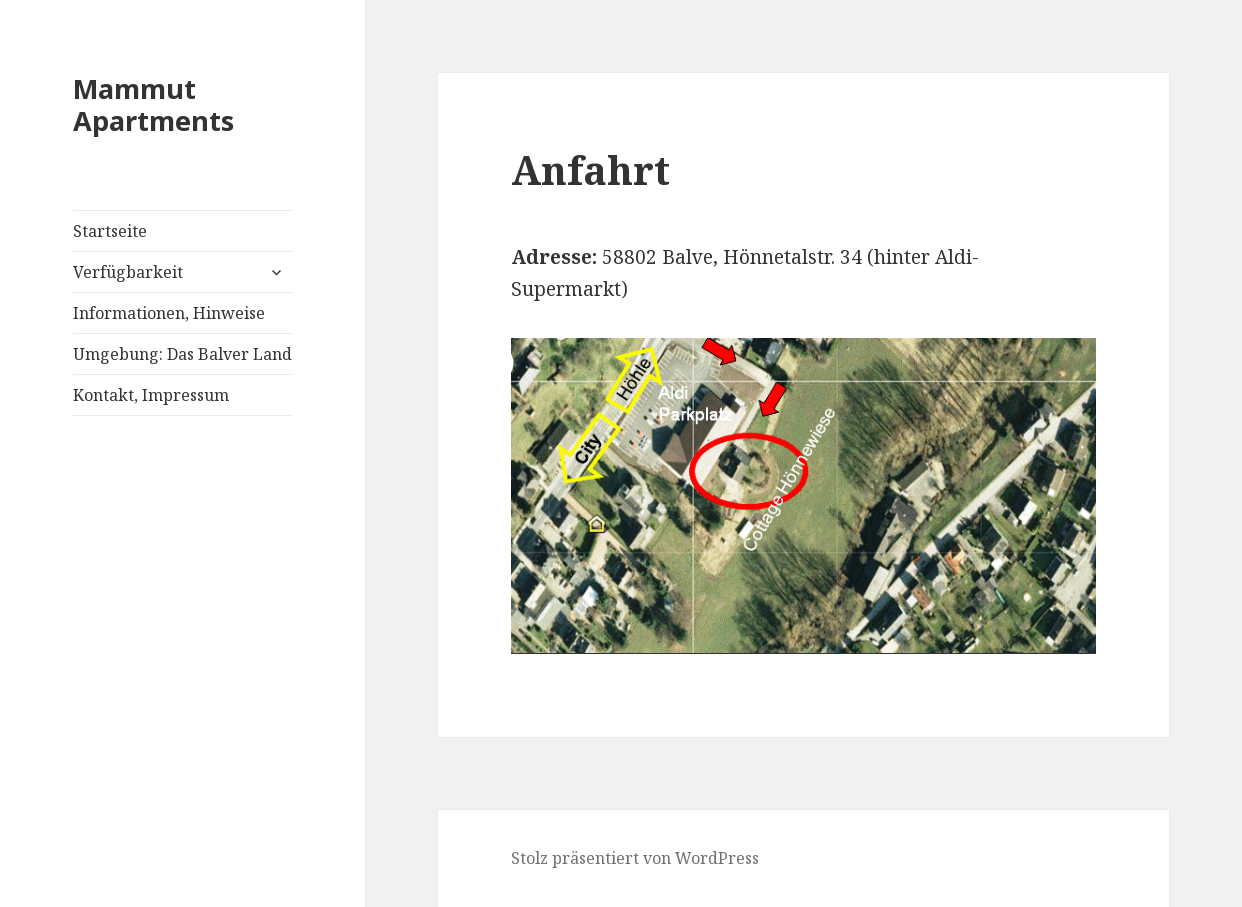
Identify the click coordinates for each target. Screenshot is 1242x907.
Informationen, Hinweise (169, 313)
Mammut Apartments (153, 104)
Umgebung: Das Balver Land (182, 354)
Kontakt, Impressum (151, 395)
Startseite (110, 231)
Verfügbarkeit (128, 272)
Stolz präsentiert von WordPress (635, 858)
